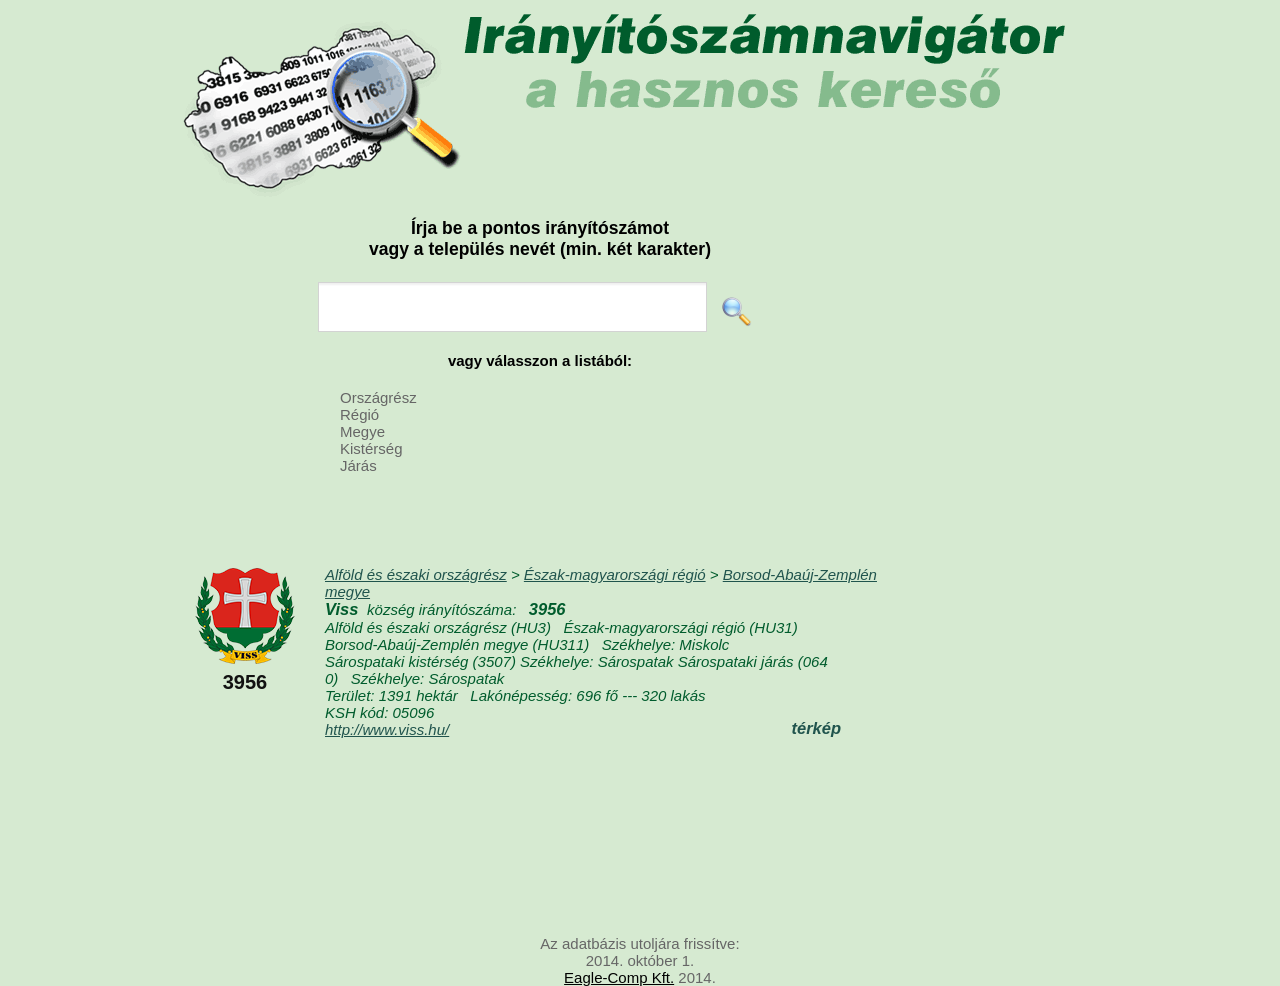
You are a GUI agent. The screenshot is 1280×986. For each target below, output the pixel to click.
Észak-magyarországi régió (615, 574)
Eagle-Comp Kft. (619, 977)
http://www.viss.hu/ (387, 729)
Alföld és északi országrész (416, 574)
